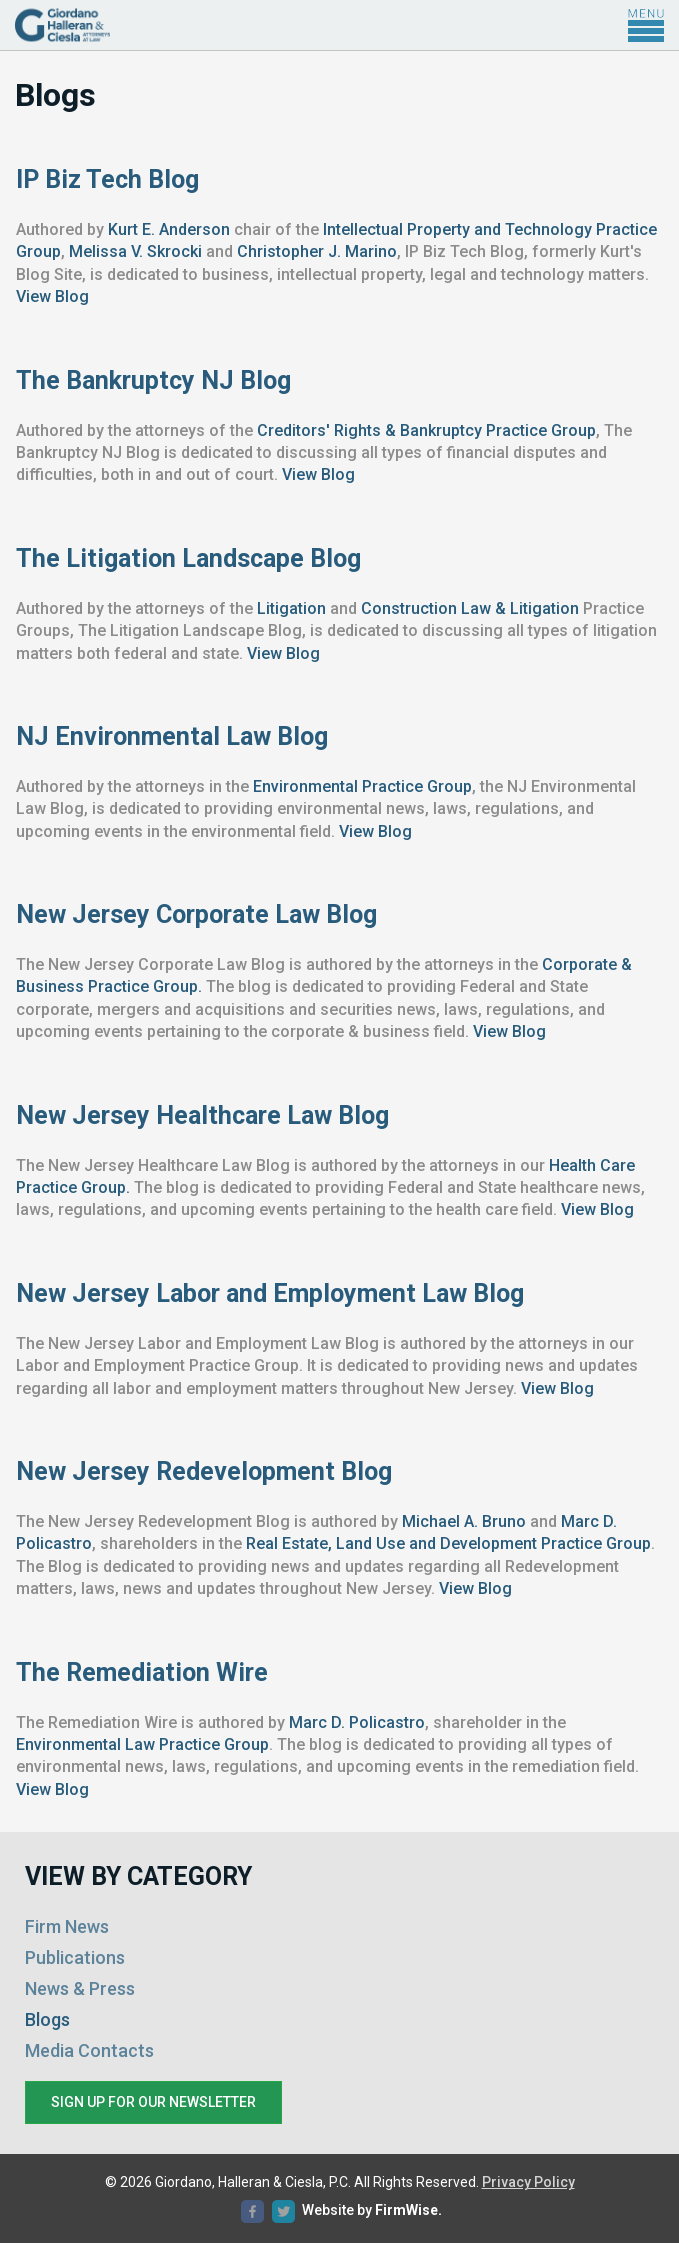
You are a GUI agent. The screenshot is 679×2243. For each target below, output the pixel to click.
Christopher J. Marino (317, 251)
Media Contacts (89, 2050)
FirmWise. (408, 2210)
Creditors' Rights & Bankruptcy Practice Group (426, 430)
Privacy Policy (528, 2182)
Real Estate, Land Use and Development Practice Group (448, 1543)
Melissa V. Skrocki (135, 251)
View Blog (52, 296)
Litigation (291, 608)
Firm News (67, 1926)
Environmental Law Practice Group (142, 1744)
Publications (75, 1957)
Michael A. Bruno (464, 1521)
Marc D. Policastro (357, 1722)
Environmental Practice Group (362, 786)
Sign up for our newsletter (153, 2102)
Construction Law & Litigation (470, 608)
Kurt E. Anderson (169, 229)
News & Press (80, 1988)
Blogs (47, 2019)
